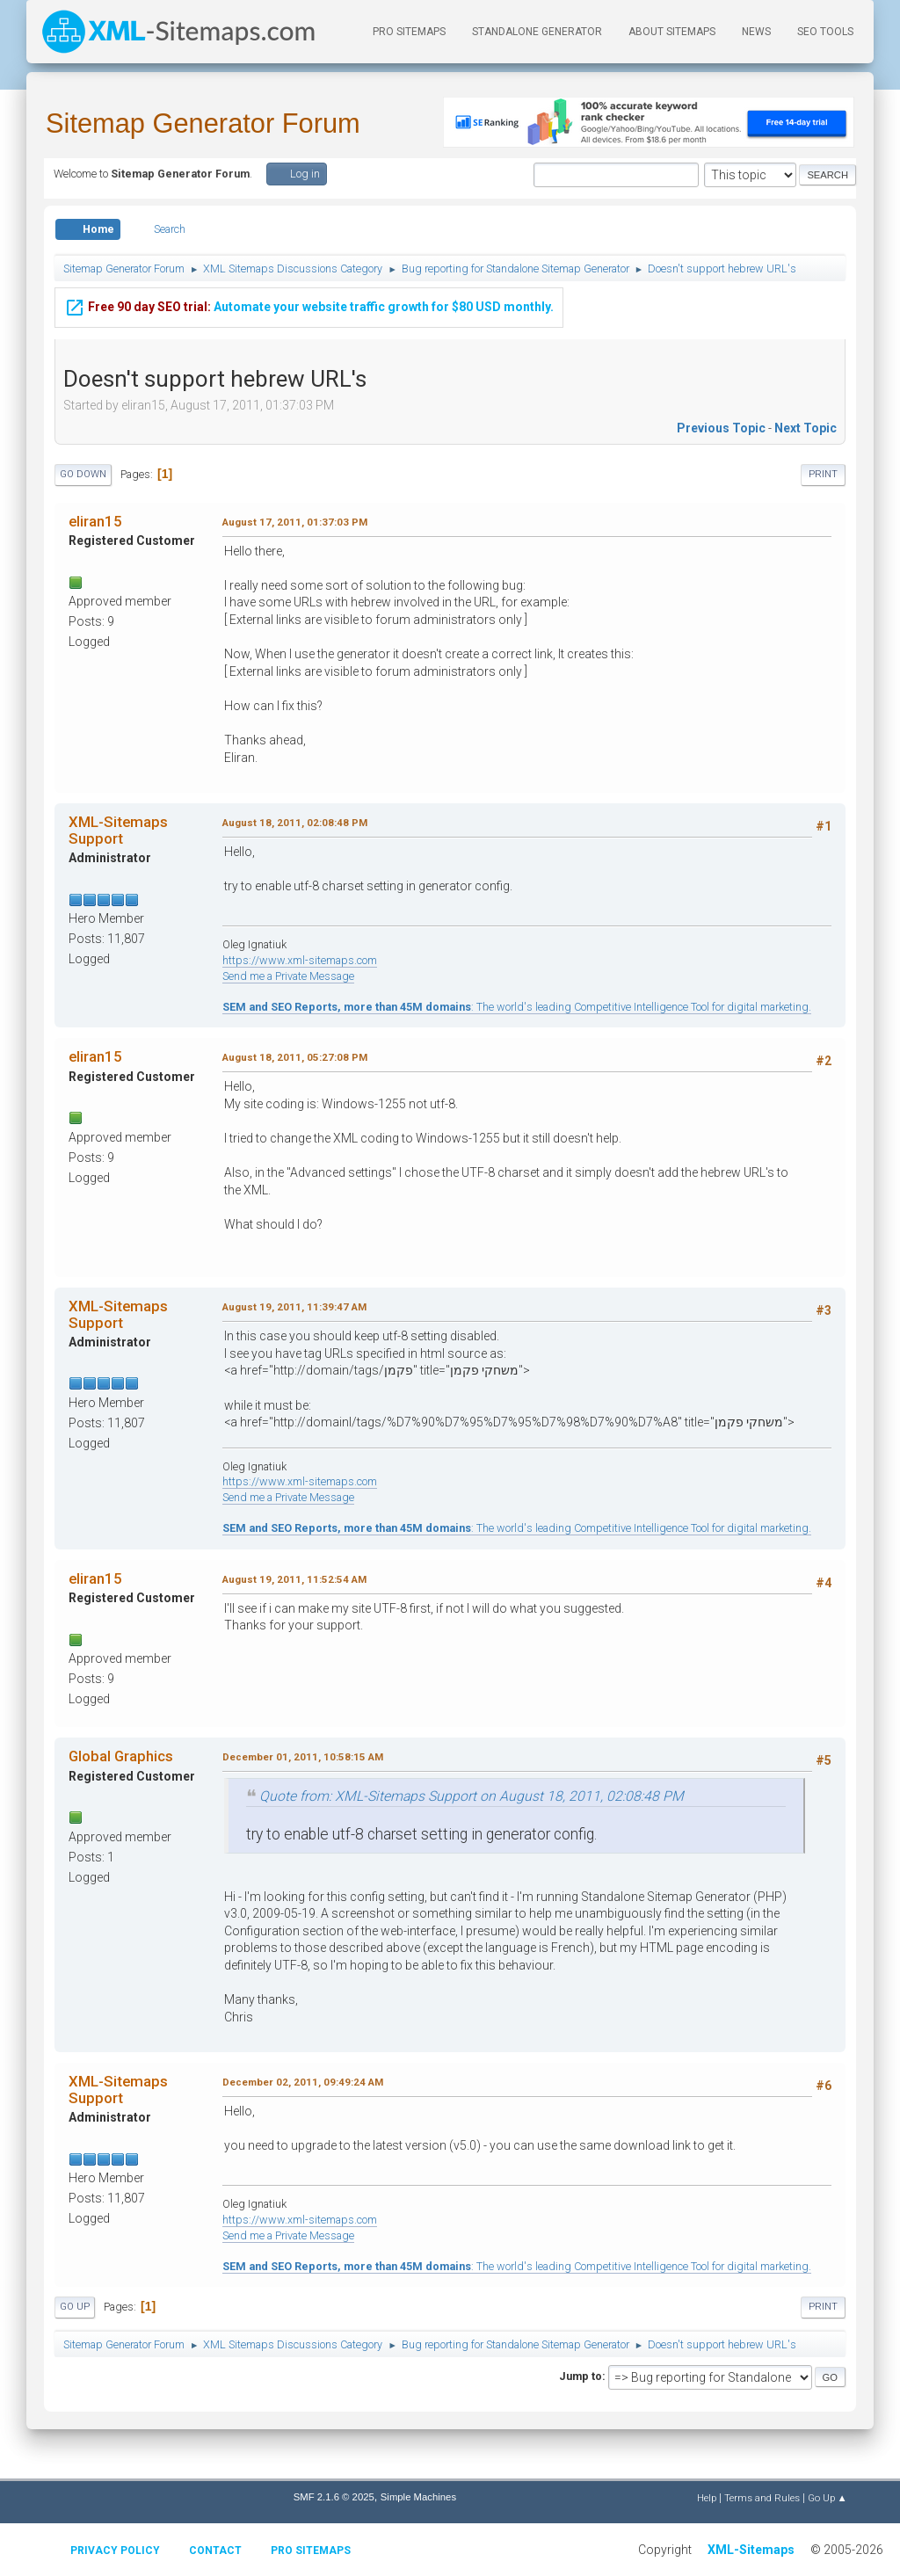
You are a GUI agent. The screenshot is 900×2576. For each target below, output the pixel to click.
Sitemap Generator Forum (203, 123)
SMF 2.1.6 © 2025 (334, 2497)
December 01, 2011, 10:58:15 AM (302, 1757)
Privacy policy (115, 2550)
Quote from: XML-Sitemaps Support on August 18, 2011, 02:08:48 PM (471, 1796)
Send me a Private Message (288, 976)
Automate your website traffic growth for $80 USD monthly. (309, 297)
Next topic (805, 428)
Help (706, 2498)
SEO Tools (825, 31)
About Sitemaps (671, 31)
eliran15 (95, 521)
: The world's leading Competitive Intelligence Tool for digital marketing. (516, 1006)
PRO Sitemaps (409, 31)
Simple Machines (418, 2497)
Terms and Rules (762, 2498)
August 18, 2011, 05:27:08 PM (294, 1057)
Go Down (83, 474)
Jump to (580, 2376)
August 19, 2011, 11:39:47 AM (294, 1307)
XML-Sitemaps (751, 2550)
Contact (215, 2550)
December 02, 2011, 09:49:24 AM (302, 2082)
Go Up (75, 2306)
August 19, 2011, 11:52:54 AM (294, 1579)
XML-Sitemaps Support (118, 829)
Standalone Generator (537, 31)
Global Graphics (121, 1756)
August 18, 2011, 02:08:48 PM (294, 822)
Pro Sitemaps (311, 2550)
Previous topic (721, 428)
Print (823, 474)
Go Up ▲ (827, 2498)
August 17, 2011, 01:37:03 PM (294, 522)
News (756, 31)
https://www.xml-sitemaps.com (299, 960)
